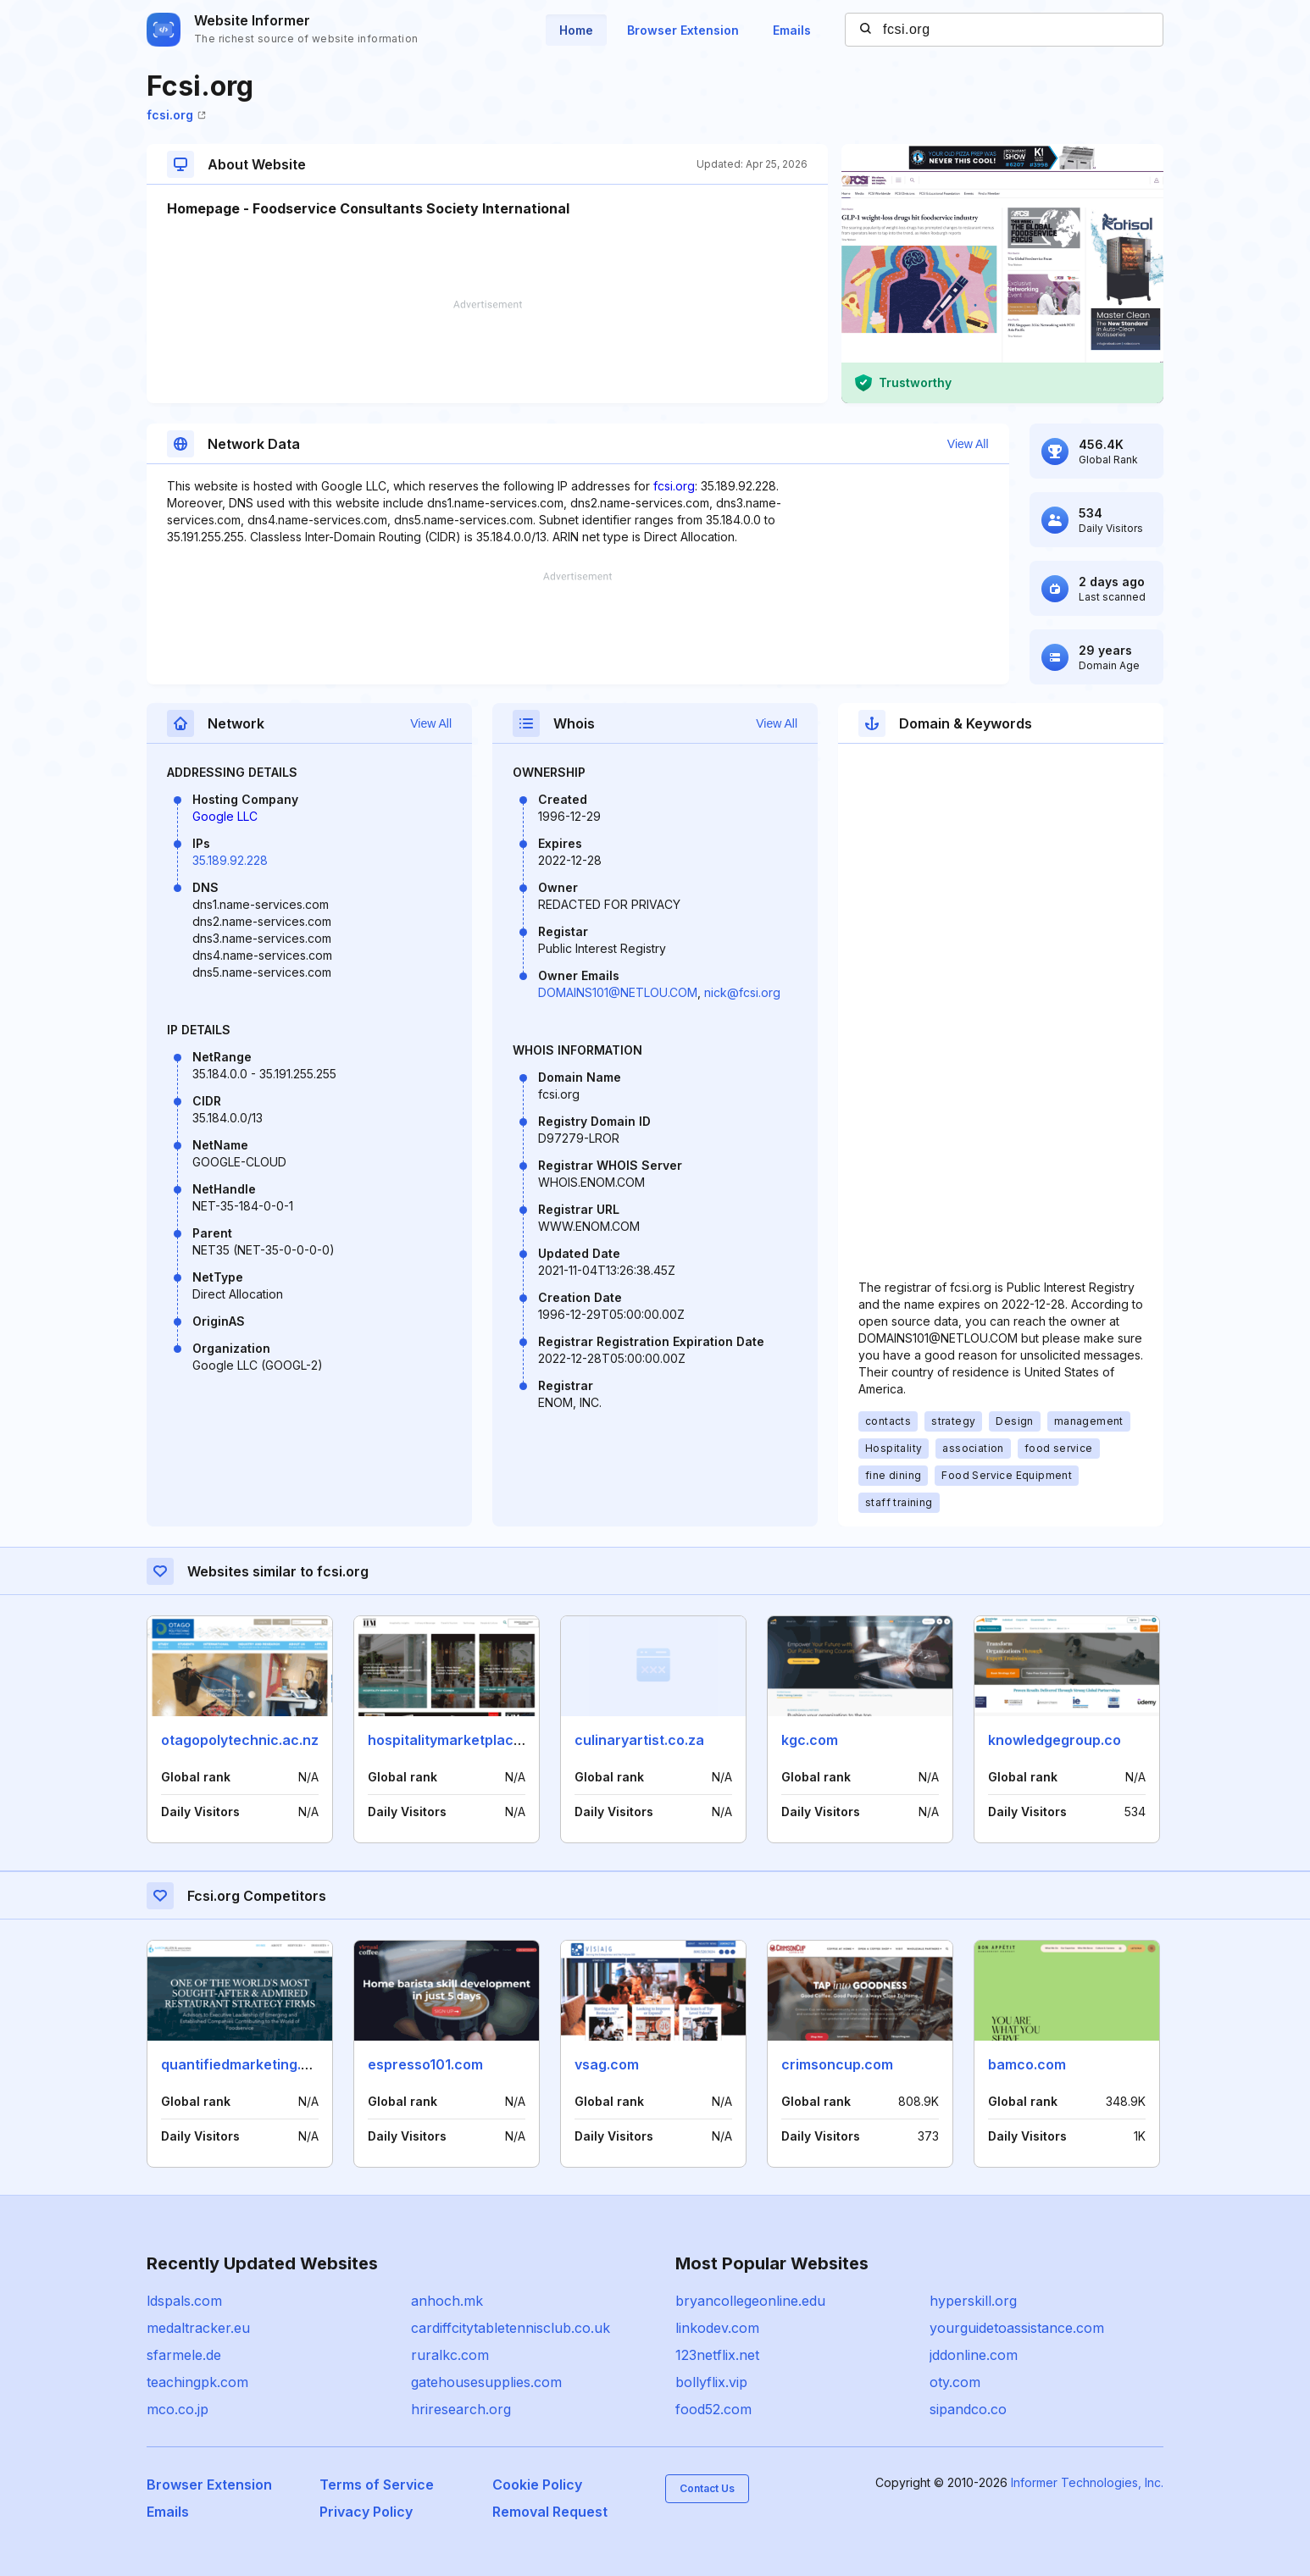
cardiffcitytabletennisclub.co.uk (510, 2327)
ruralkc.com (450, 2354)
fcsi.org (176, 115)
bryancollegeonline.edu (750, 2300)
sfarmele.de (184, 2354)
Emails (792, 30)
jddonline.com (974, 2354)
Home (576, 30)
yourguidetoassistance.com (1017, 2327)
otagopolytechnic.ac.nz (240, 1739)
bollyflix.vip (711, 2382)
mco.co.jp (177, 2409)
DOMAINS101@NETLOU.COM (617, 992)
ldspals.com (184, 2300)
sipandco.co (968, 2409)
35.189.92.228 (230, 860)
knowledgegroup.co (1054, 1739)
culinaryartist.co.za (639, 1739)
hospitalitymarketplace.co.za (465, 1739)
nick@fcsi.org (742, 992)
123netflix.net (717, 2354)
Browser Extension (683, 30)
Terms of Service (376, 2484)
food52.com (713, 2409)
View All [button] (968, 444)
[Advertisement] (487, 351)
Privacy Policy (366, 2511)
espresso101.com (425, 2064)
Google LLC (225, 816)
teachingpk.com (197, 2382)
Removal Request (550, 2511)
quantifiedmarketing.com (245, 2064)
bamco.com (1027, 2064)
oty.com (955, 2382)
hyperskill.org (973, 2300)
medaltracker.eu (198, 2327)
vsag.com (607, 2064)
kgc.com (809, 1739)
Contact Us (707, 2488)
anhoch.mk (447, 2300)
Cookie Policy (537, 2484)
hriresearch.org (461, 2409)
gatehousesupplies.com (486, 2382)
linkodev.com (717, 2327)
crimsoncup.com (837, 2064)
